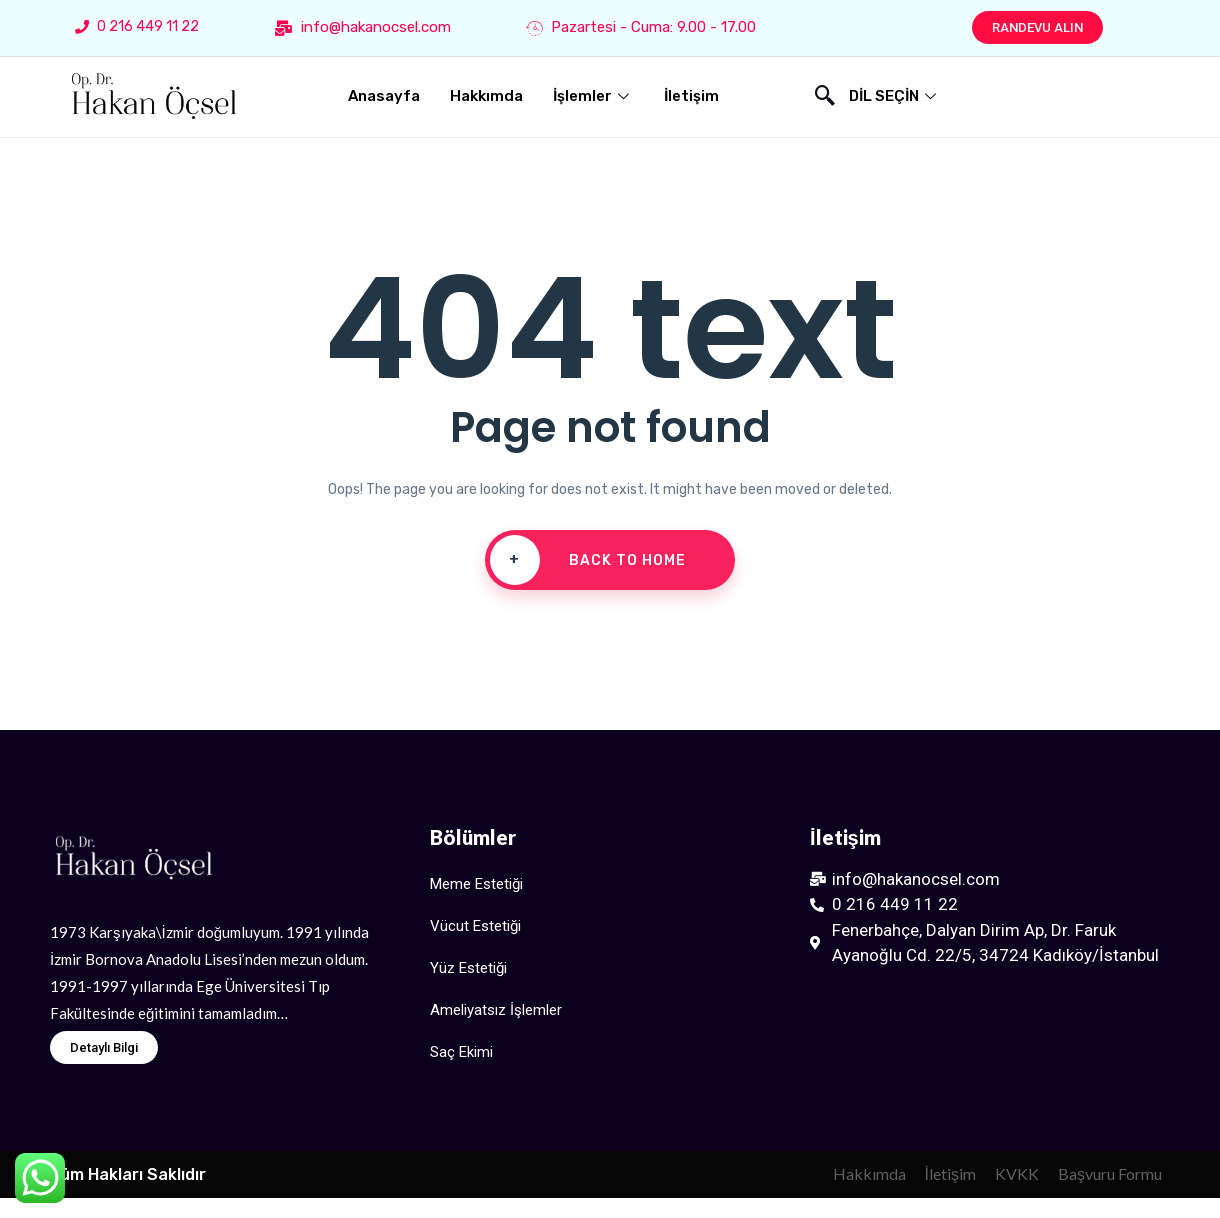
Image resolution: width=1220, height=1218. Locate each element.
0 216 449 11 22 (137, 26)
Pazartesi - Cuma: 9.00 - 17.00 (641, 27)
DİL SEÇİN (895, 96)
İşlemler (593, 96)
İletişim (691, 96)
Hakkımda (486, 96)
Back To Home (588, 560)
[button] (1037, 27)
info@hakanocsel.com (363, 27)
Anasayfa (384, 96)
